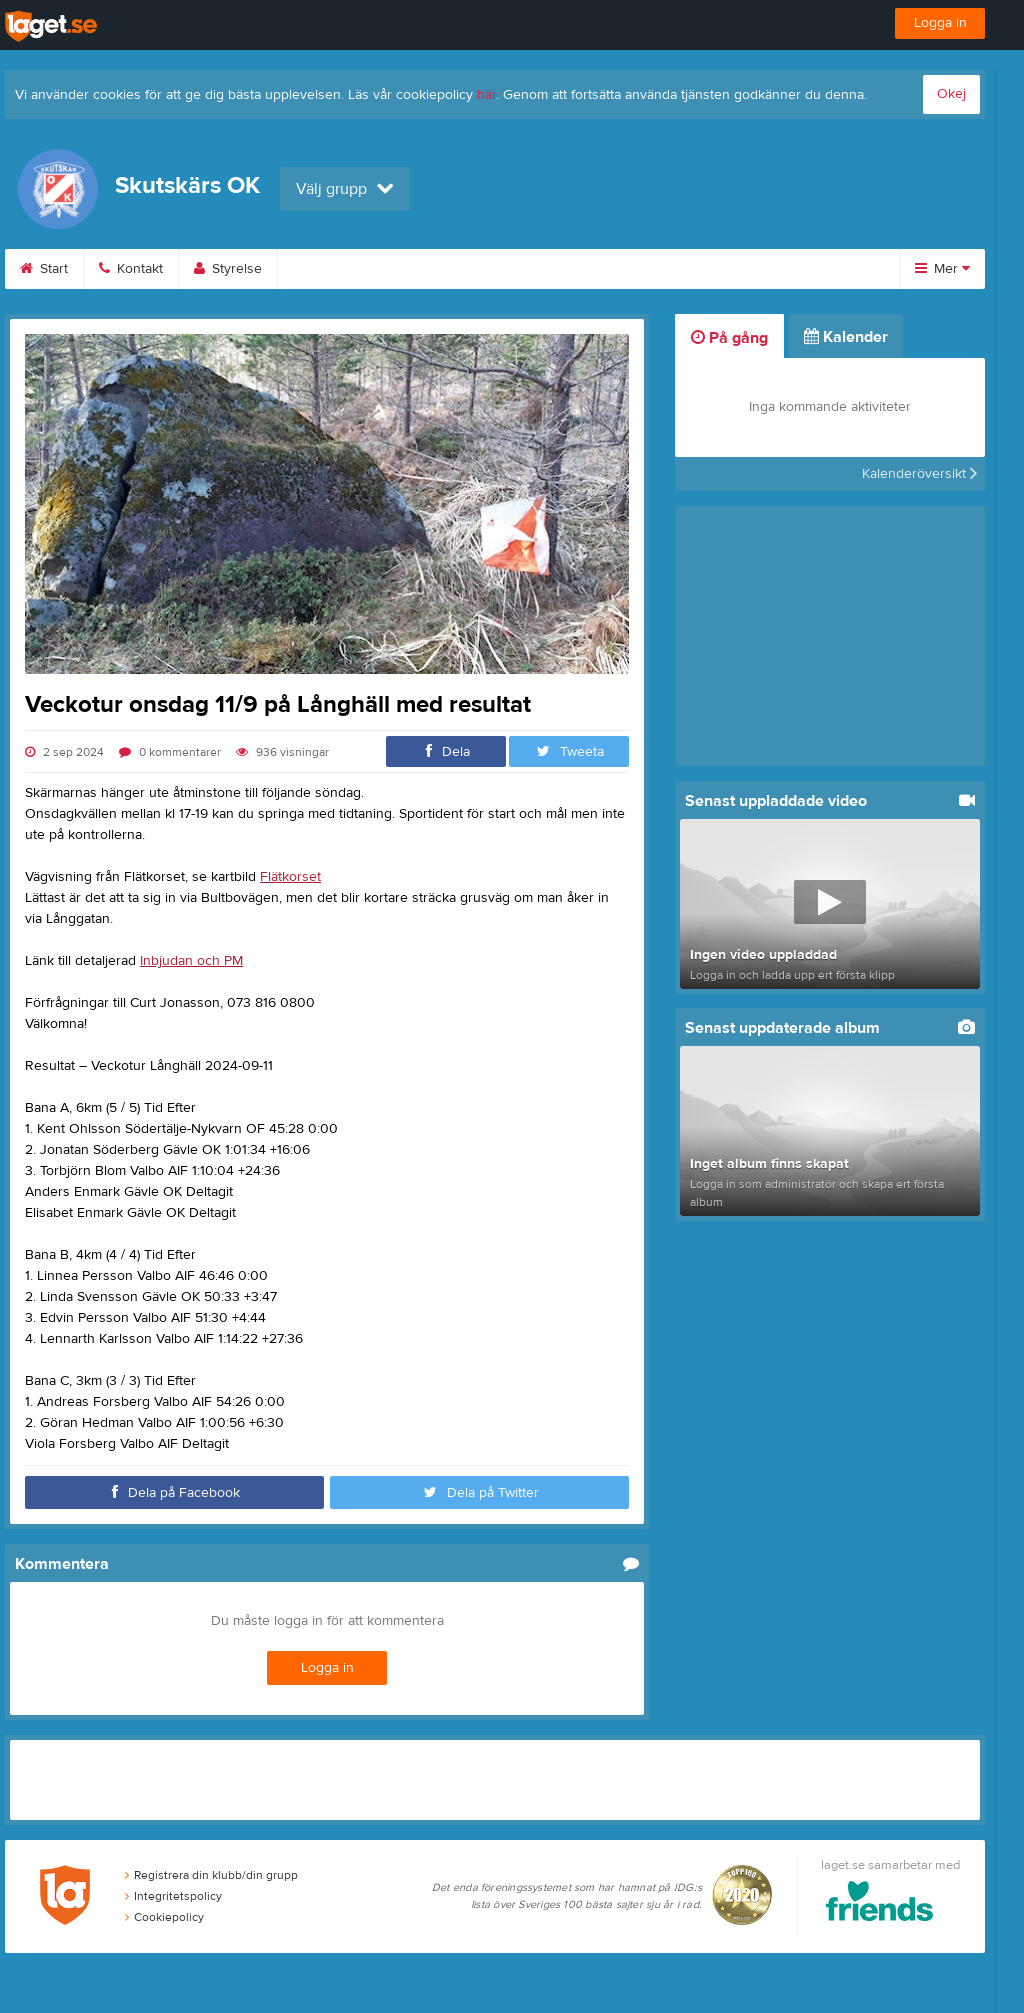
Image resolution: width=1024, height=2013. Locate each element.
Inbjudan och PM (191, 961)
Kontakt (131, 269)
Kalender (330, 269)
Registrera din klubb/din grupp (211, 1875)
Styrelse (228, 269)
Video (516, 269)
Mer (942, 269)
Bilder (428, 269)
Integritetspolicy (173, 1896)
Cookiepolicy (164, 1917)
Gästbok (612, 269)
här (486, 95)
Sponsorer (722, 269)
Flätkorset (290, 877)
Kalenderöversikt (919, 474)
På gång (729, 338)
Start (44, 269)
